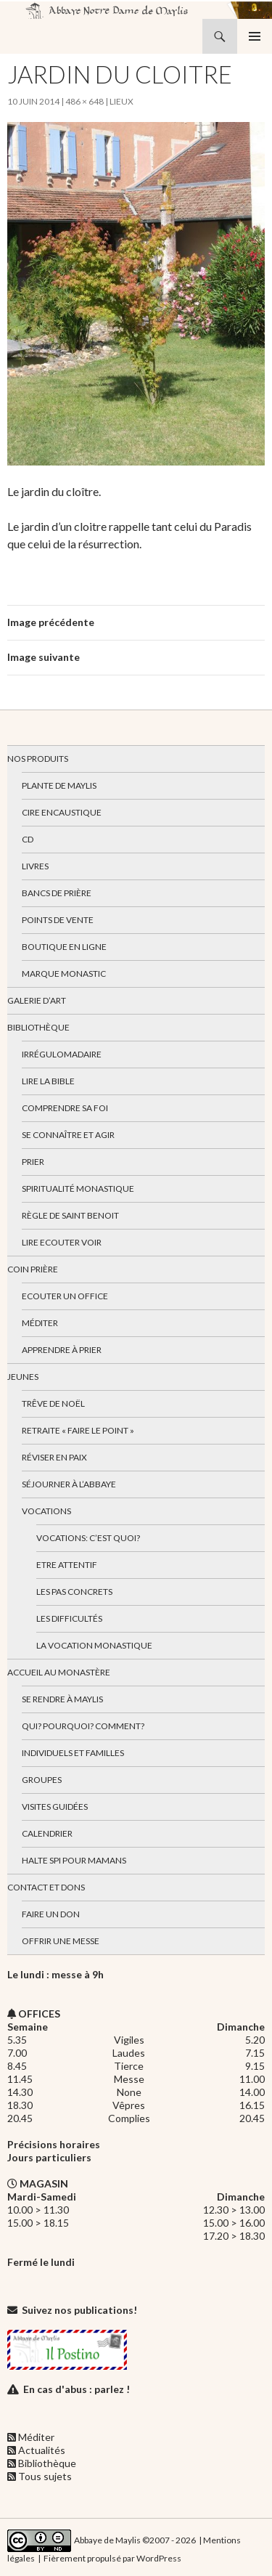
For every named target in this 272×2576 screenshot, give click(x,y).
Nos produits (37, 758)
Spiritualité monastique (78, 1188)
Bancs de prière (56, 892)
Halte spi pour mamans (74, 1860)
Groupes (42, 1779)
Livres (35, 866)
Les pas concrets (74, 1591)
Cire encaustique (62, 812)
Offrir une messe (60, 1940)
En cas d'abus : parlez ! (76, 2389)
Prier (33, 1161)
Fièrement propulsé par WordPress (112, 2558)
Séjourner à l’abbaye (69, 1484)
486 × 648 (84, 101)
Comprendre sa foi (65, 1107)
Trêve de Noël (53, 1403)
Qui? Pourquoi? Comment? (83, 1725)
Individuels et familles (73, 1752)
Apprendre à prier (62, 1349)
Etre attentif (66, 1564)
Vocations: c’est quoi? (88, 1537)
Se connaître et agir (68, 1134)
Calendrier (47, 1833)
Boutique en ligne (64, 946)
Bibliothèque (38, 1027)
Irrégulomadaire (62, 1054)
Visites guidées (55, 1806)
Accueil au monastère (58, 1672)
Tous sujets (45, 2476)
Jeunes (22, 1376)
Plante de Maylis (59, 785)
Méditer (40, 1322)
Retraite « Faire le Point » (78, 1430)
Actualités (41, 2450)
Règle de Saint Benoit (70, 1215)
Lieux (121, 101)
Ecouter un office (65, 1296)
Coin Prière (32, 1269)
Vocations (46, 1511)
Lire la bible (48, 1081)
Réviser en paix (54, 1457)
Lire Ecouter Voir (62, 1242)
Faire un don (51, 1914)
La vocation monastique (94, 1645)
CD (27, 839)
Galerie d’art (36, 1000)
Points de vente (58, 919)
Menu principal (254, 36)
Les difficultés (69, 1618)
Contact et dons (46, 1887)
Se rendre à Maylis (62, 1699)
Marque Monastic (64, 973)
